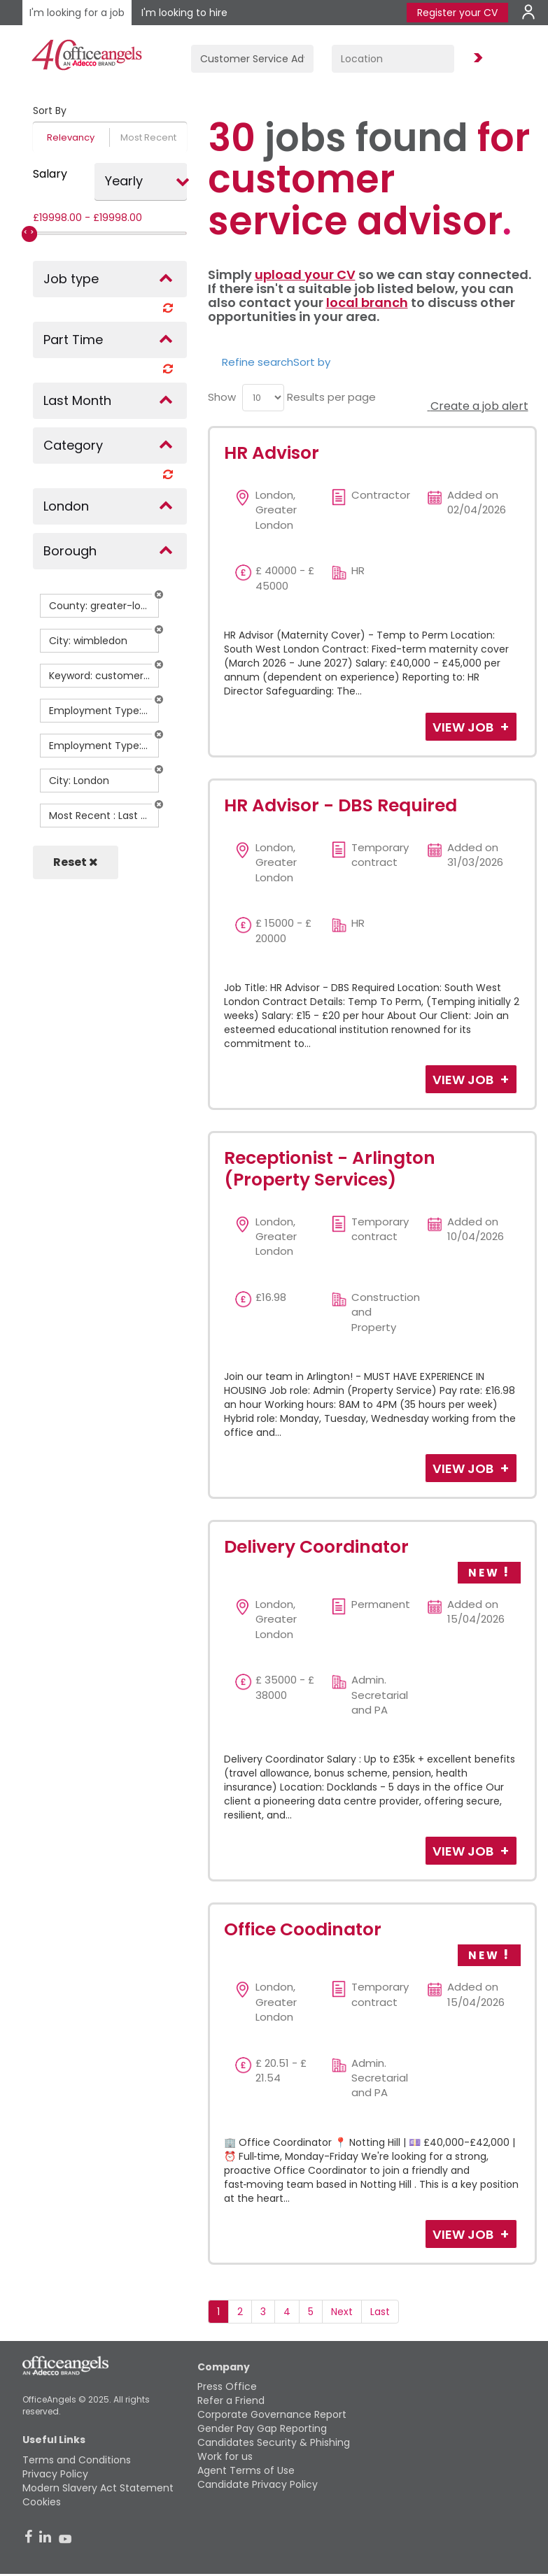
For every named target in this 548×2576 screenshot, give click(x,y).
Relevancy (70, 137)
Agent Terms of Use (246, 2470)
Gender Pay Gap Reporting (262, 2428)
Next (342, 2312)
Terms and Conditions (76, 2460)
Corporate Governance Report (271, 2414)
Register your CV (457, 13)
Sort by (311, 362)
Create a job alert (478, 406)
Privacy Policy (55, 2474)
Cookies (41, 2502)
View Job (464, 727)
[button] (159, 594)
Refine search (257, 362)
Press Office (227, 2386)
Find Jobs (476, 58)
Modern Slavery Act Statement (98, 2488)
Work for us (225, 2456)
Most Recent (148, 137)
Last (380, 2312)
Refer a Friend (231, 2400)
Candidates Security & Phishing (273, 2442)
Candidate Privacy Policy (257, 2484)
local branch (367, 302)
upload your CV (305, 274)
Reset (75, 862)
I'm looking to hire (184, 13)
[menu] (263, 397)
